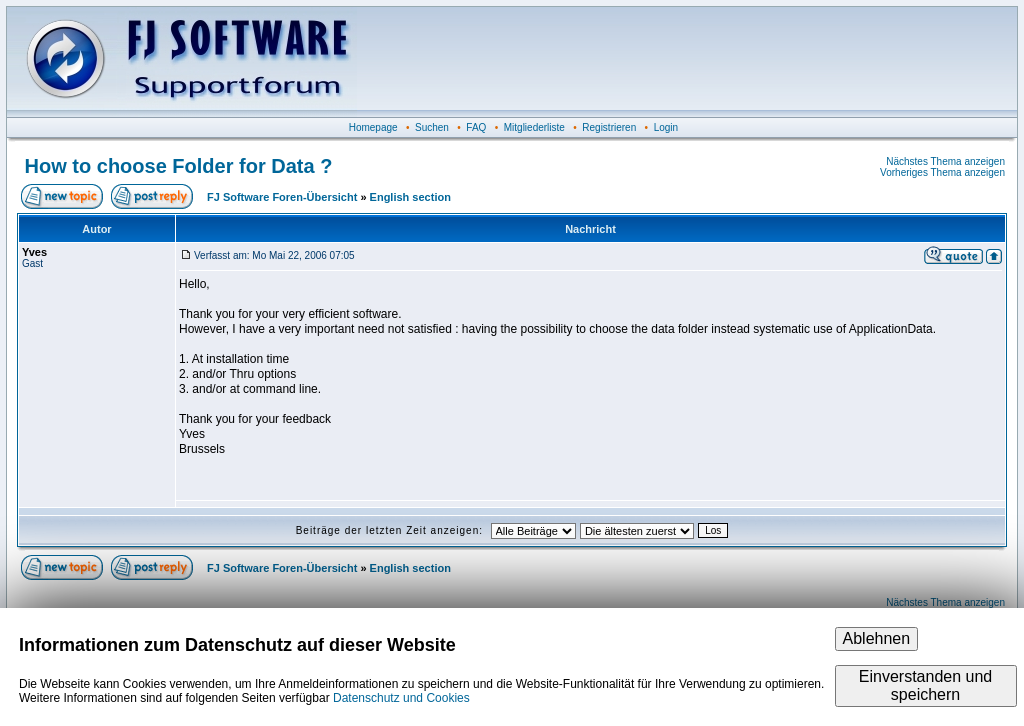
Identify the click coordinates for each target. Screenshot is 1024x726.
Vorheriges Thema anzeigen (942, 172)
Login (666, 127)
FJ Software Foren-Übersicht (282, 197)
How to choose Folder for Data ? (179, 166)
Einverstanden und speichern (925, 685)
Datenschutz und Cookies (401, 698)
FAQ (476, 127)
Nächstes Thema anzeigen (945, 161)
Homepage (373, 127)
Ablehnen (877, 638)
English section (410, 197)
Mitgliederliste (534, 127)
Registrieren (609, 127)
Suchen (432, 127)
